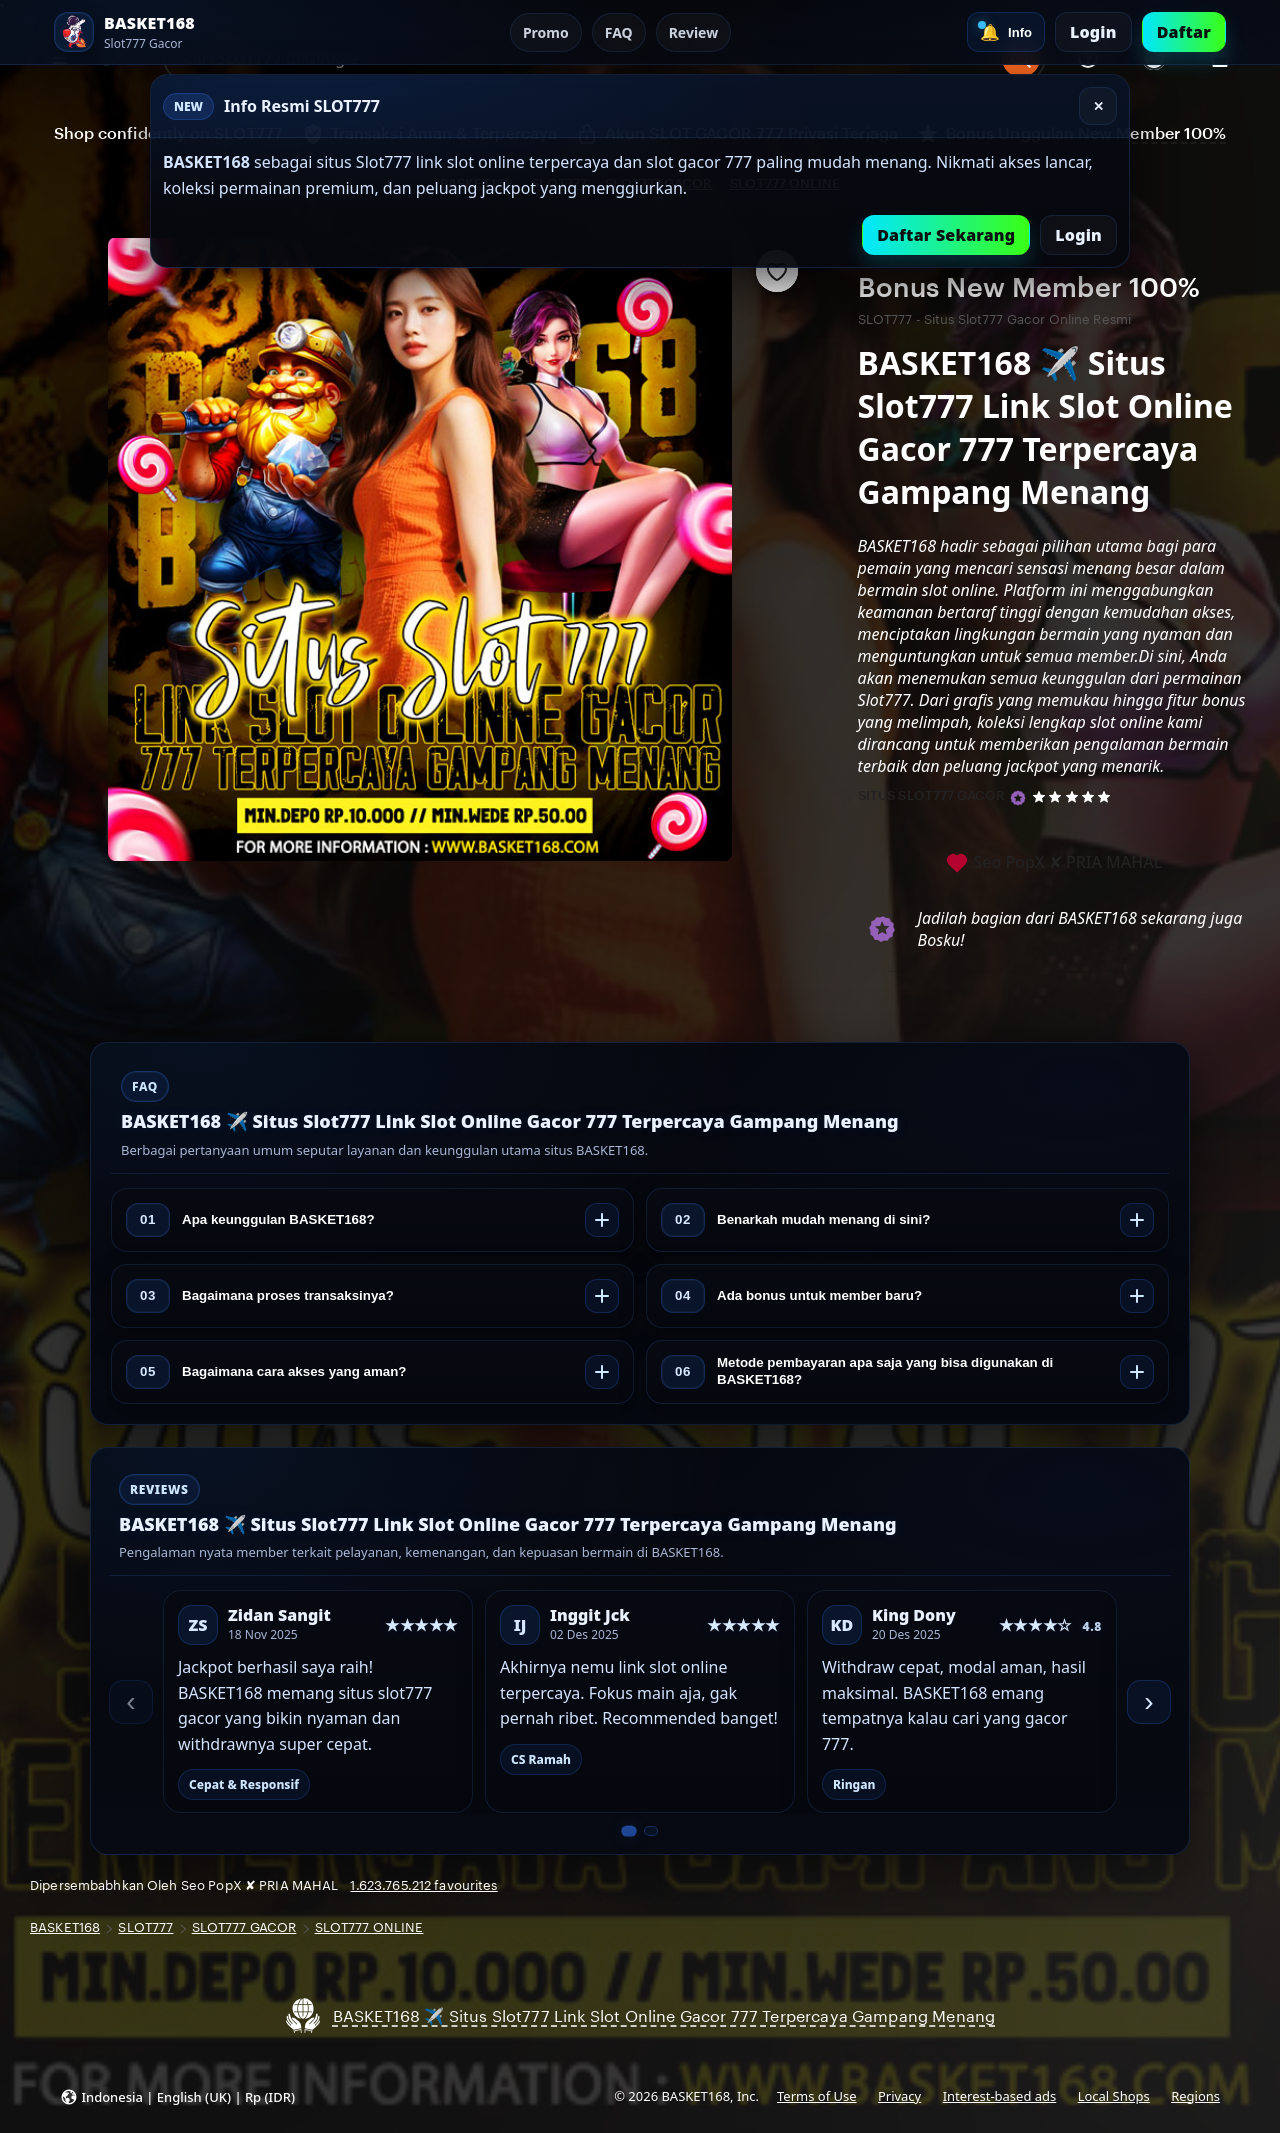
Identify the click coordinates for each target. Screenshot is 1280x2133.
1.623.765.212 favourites (423, 1885)
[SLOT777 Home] (164, 32)
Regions (1195, 2096)
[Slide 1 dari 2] (629, 1831)
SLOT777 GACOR (244, 1927)
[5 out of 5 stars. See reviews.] (1074, 796)
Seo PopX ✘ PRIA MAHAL (1053, 863)
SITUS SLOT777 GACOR (931, 795)
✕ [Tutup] (1098, 106)
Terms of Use (816, 2096)
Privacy (899, 2096)
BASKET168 (65, 1927)
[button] (177, 2096)
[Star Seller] (1018, 798)
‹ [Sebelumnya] (130, 1701)
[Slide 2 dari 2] (650, 1830)
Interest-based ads (1000, 2096)
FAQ (619, 32)
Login (1093, 32)
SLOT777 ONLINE (369, 1927)
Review (694, 32)
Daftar (1184, 32)
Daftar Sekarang (946, 235)
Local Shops (1114, 2096)
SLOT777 (145, 1927)
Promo (546, 32)
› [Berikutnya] (1148, 1701)
